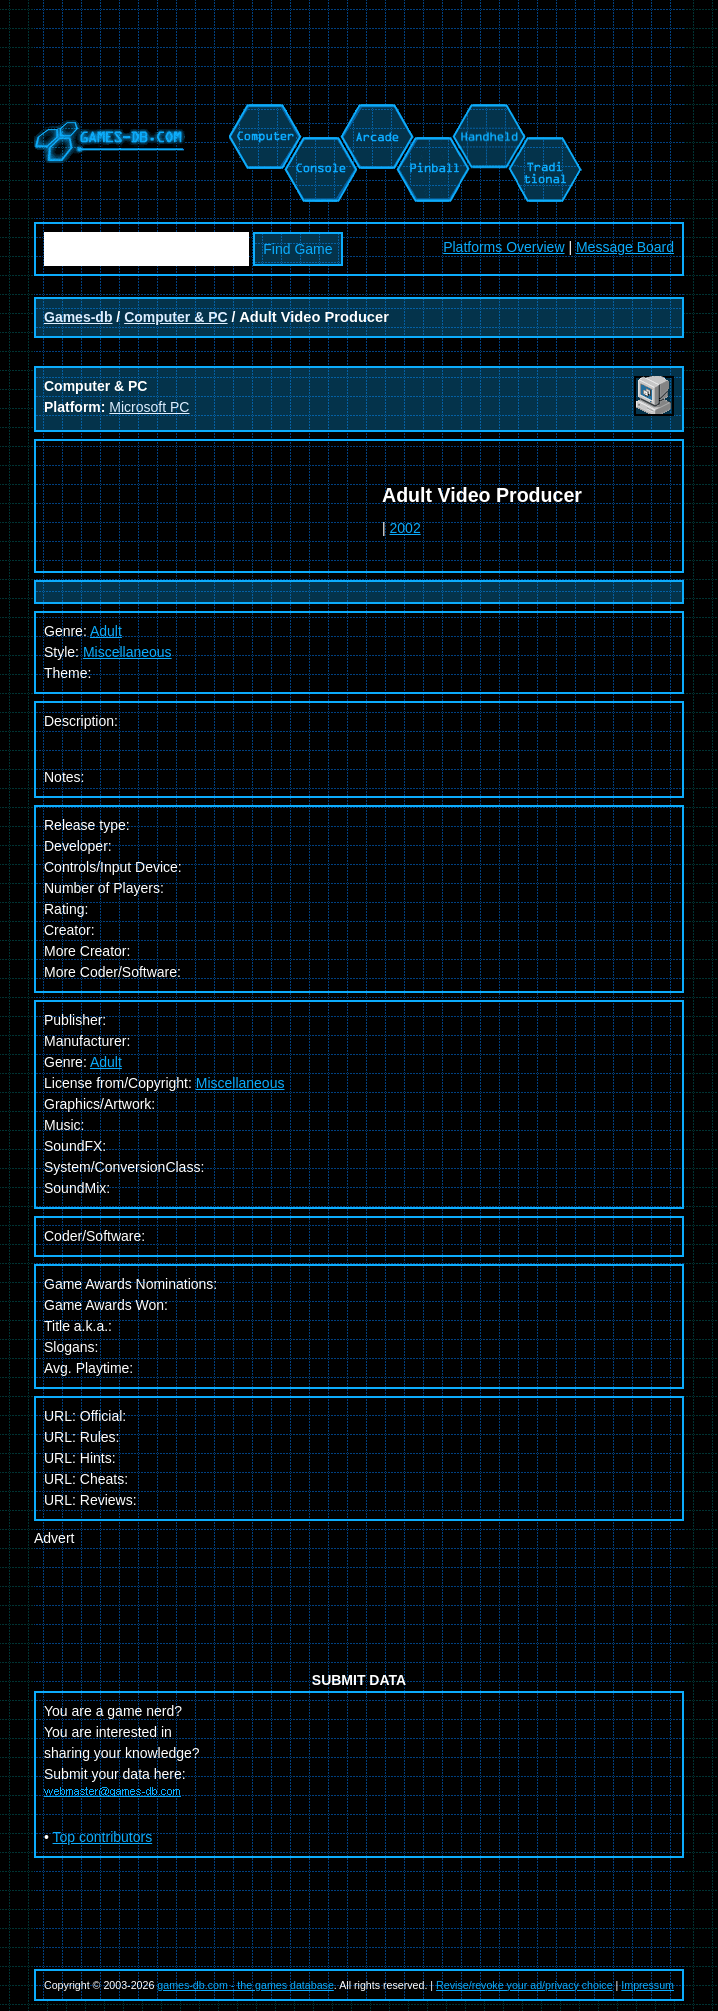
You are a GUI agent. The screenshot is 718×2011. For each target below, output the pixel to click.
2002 (405, 528)
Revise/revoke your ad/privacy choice (524, 1985)
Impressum (647, 1985)
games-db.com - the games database (245, 1985)
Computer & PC (175, 317)
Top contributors (103, 1837)
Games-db (78, 317)
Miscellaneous (127, 652)
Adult (106, 1062)
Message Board (625, 247)
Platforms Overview (503, 247)
